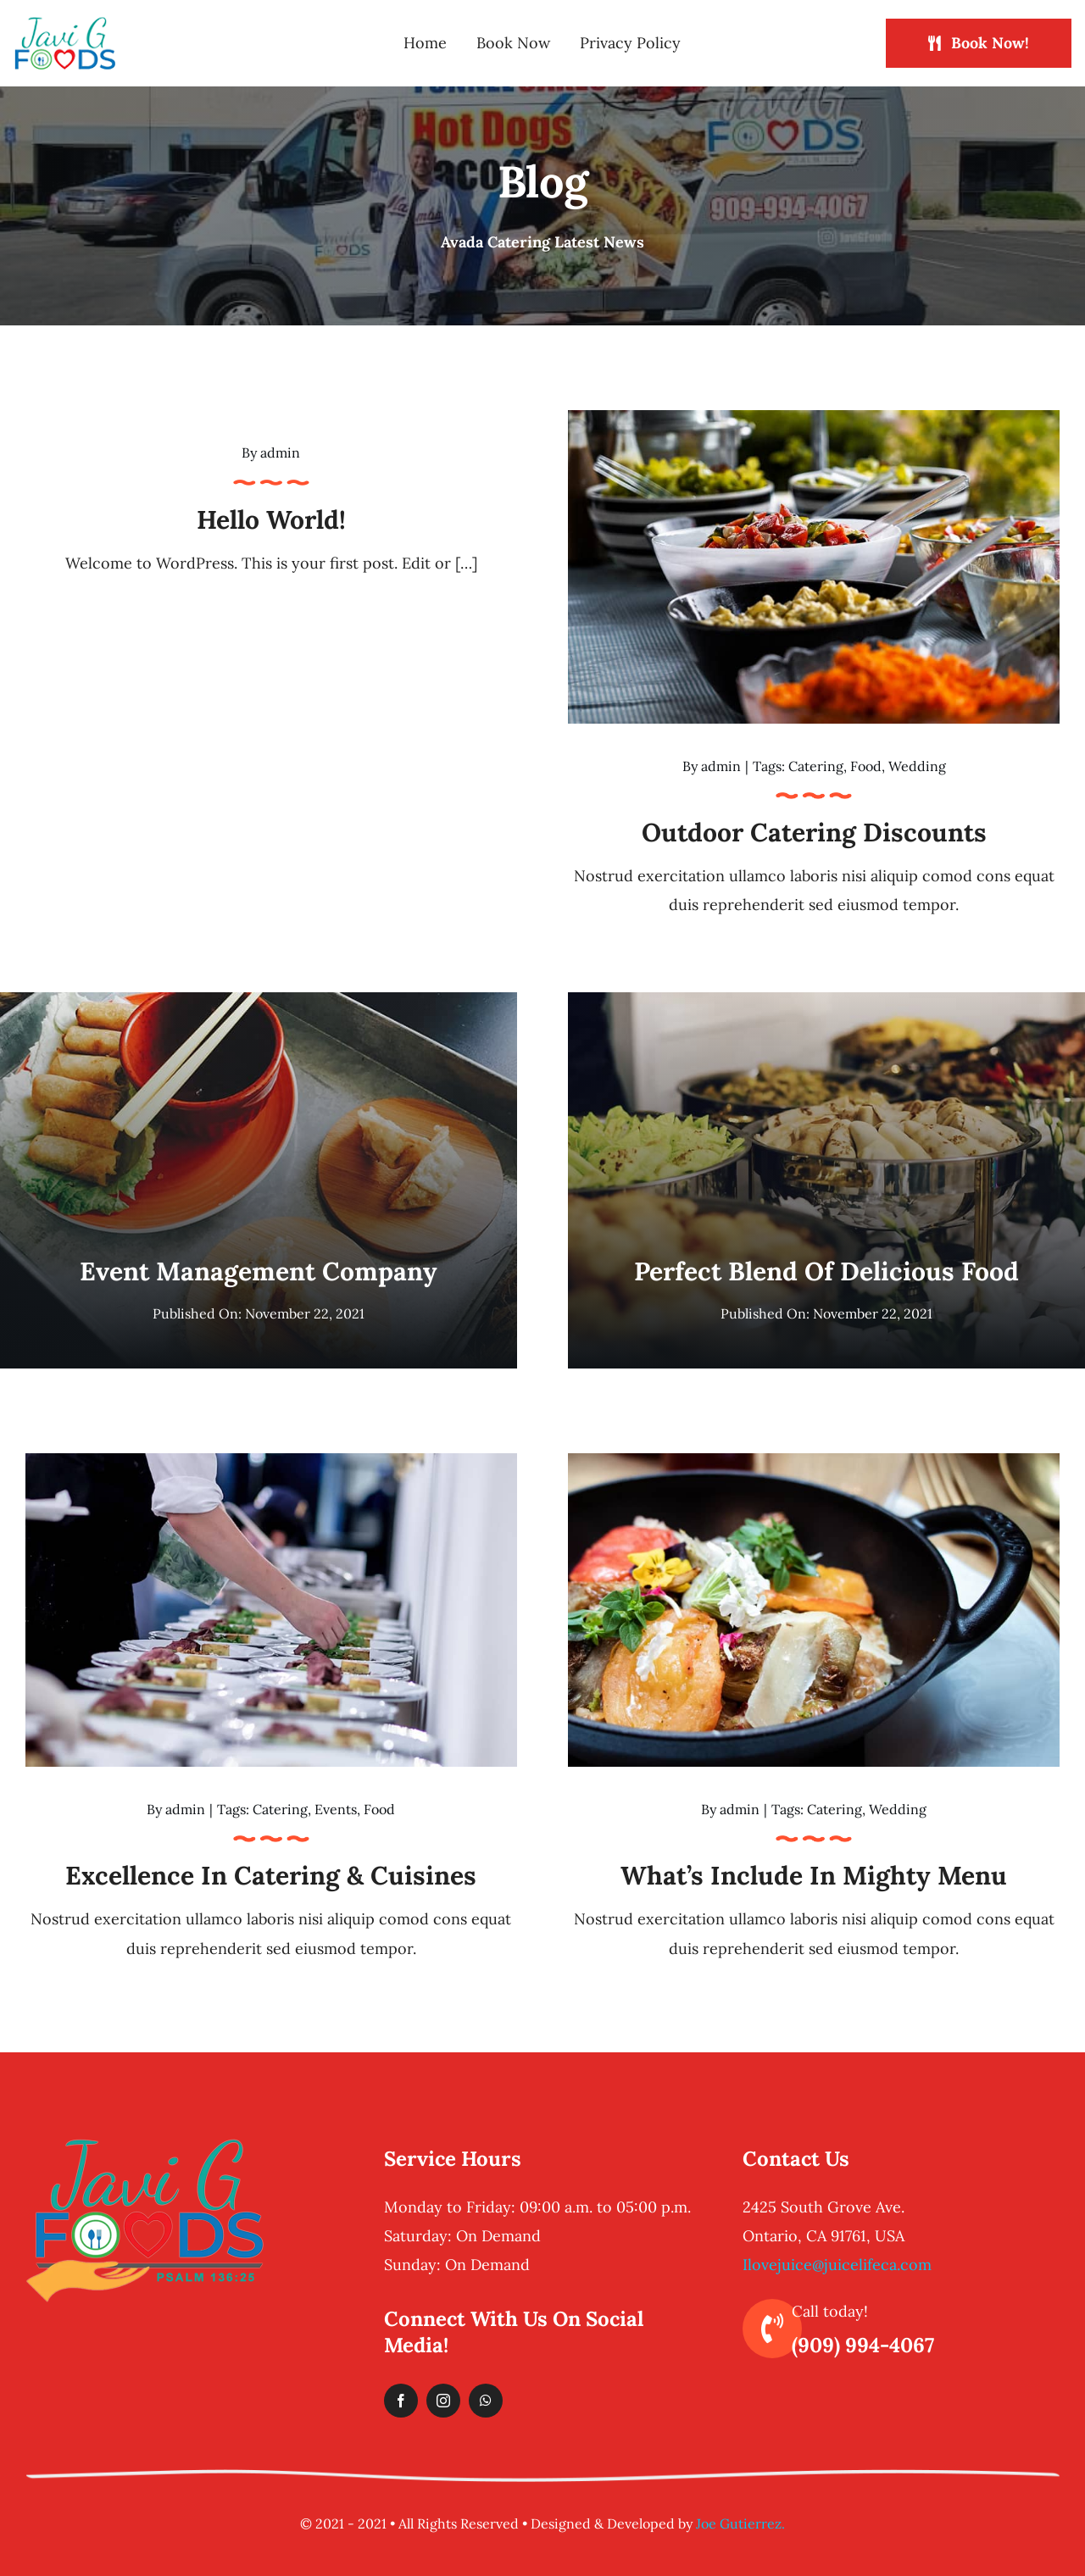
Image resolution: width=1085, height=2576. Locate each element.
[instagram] (443, 2401)
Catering (815, 766)
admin (280, 452)
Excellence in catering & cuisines (270, 1875)
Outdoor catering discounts (814, 832)
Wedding (917, 766)
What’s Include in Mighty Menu (813, 1875)
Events (335, 1809)
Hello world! (271, 519)
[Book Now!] (978, 43)
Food (866, 766)
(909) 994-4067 (863, 2345)
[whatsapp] (486, 2401)
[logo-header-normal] (65, 23)
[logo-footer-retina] (145, 2144)
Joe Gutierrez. (740, 2523)
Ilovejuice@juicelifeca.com (837, 2264)
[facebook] (401, 2401)
